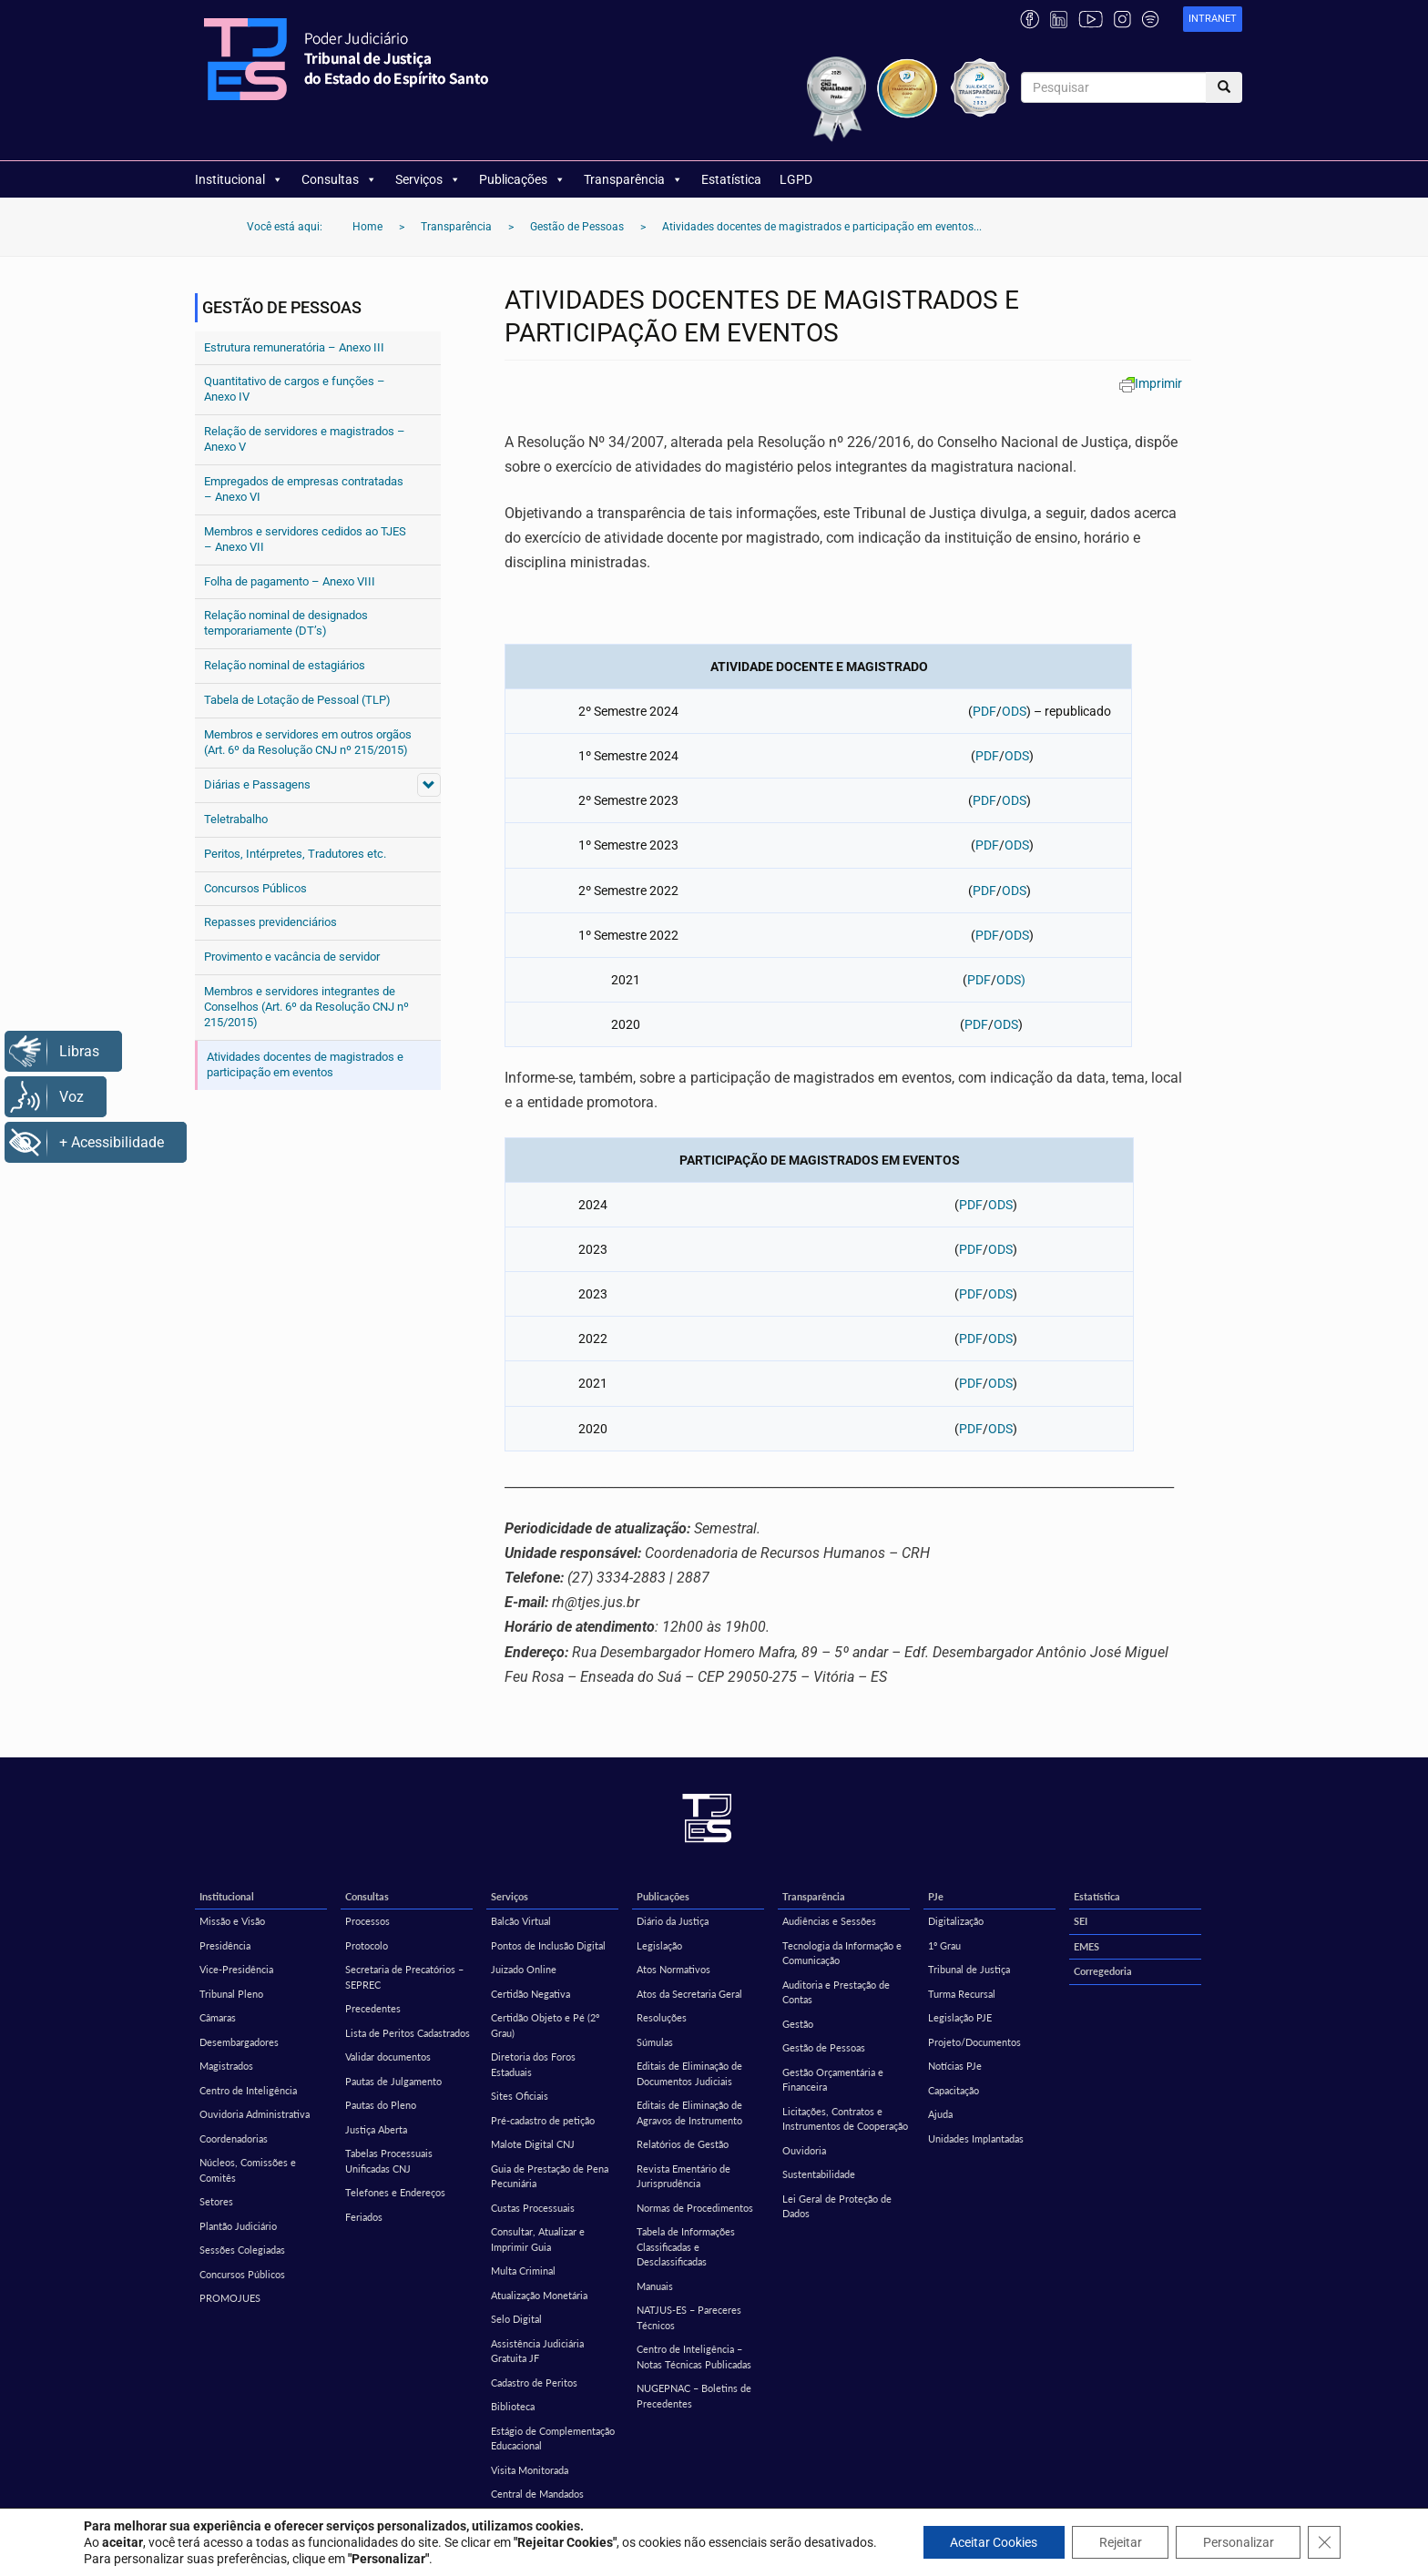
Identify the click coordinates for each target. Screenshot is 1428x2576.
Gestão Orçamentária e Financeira (832, 2079)
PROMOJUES (229, 2298)
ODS (1014, 711)
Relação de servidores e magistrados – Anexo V (304, 438)
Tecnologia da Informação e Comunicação (842, 1953)
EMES (1086, 1946)
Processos (367, 1921)
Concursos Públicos (255, 888)
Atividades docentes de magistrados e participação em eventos (305, 1064)
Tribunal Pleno (231, 1994)
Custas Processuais (533, 2208)
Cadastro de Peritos (534, 2382)
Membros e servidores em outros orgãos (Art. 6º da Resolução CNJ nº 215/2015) (308, 742)
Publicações (522, 179)
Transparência (633, 179)
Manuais (655, 2286)
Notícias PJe (955, 2066)
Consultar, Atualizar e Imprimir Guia (538, 2239)
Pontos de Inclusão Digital (548, 1945)
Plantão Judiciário (238, 2226)
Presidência (224, 1945)
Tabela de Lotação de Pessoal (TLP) (297, 700)
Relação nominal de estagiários (284, 665)
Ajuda (940, 2114)
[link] (1212, 19)
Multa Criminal (523, 2270)
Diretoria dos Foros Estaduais (533, 2064)
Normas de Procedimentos (695, 2208)
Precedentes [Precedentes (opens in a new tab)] (373, 2008)
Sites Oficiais (519, 2096)
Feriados (363, 2217)
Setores (216, 2201)
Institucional (239, 179)
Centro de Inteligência (248, 2090)
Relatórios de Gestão (683, 2144)
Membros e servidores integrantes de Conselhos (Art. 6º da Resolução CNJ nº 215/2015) (306, 1006)
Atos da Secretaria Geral (689, 1994)
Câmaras (217, 2017)
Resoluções (662, 2017)
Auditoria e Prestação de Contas (836, 1992)
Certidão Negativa (530, 1994)
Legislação (659, 1945)
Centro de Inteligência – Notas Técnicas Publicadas (694, 2356)
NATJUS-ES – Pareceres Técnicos (689, 2317)
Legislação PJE (960, 2017)
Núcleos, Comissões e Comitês (247, 2170)
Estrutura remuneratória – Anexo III (294, 347)
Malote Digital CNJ (533, 2144)
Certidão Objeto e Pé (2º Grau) (545, 2025)
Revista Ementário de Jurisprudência (683, 2176)
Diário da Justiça (673, 1921)
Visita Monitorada (529, 2470)
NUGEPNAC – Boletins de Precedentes (694, 2395)
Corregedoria (1103, 1971)
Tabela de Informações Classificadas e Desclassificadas (686, 2246)
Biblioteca (513, 2406)
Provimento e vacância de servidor (292, 956)
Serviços (428, 179)
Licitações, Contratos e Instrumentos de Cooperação (845, 2119)
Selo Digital (516, 2319)
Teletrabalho (236, 819)
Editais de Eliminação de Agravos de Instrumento (689, 2112)
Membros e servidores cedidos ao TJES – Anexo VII (305, 539)
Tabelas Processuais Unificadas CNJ (389, 2160)
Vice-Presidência (236, 1969)
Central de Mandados (537, 2494)
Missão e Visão (232, 1921)
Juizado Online (523, 1969)
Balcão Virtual (521, 1921)
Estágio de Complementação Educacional (553, 2438)
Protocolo (366, 1945)
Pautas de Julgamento (393, 2081)
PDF (984, 711)
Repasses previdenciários (270, 922)
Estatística (731, 179)
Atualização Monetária (539, 2295)
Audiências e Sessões (829, 1921)
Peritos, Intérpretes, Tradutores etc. (295, 853)
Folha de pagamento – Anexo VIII (289, 581)
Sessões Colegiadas (242, 2249)
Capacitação (953, 2090)
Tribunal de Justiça (969, 1969)
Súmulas (655, 2042)
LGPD (796, 179)
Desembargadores (239, 2042)
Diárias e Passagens (257, 784)
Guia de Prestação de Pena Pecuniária (549, 2176)
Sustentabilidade (818, 2174)
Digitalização (956, 1921)
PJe (936, 1896)
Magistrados (226, 2066)
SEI (1080, 1921)
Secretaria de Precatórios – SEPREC (404, 1977)
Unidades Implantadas (976, 2138)
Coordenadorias (233, 2138)
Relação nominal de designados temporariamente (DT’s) (286, 622)
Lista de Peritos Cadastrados (407, 2033)
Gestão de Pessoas (823, 2047)
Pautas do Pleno (380, 2105)
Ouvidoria (804, 2150)
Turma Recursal (961, 1994)
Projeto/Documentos (974, 2042)
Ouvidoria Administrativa (254, 2114)
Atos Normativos (673, 1969)
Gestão (797, 2024)
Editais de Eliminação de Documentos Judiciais (689, 2073)
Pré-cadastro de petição (543, 2120)
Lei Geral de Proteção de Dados (837, 2206)
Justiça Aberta (376, 2129)
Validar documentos (388, 2056)
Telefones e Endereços (395, 2192)
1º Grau (944, 1945)
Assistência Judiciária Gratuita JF (537, 2351)
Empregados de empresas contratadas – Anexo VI (303, 489)
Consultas (339, 179)
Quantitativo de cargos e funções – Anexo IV (294, 388)
